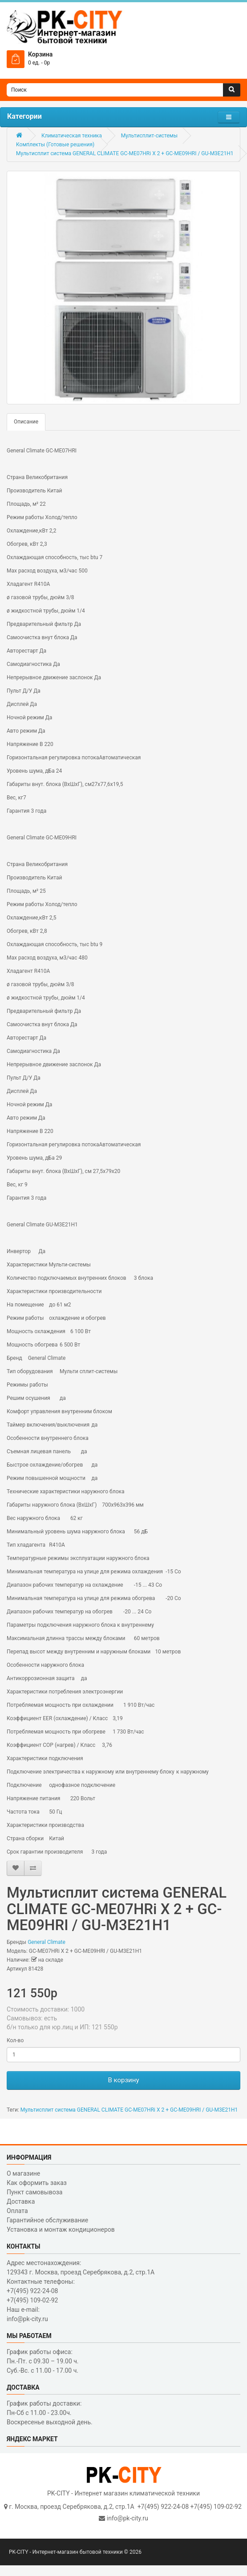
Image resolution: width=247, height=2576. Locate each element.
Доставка (21, 2201)
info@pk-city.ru (127, 2518)
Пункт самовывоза (34, 2192)
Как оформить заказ (37, 2182)
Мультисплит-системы (149, 136)
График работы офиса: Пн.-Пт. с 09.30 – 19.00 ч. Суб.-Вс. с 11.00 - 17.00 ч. (43, 2361)
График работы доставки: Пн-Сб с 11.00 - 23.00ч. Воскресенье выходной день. (50, 2413)
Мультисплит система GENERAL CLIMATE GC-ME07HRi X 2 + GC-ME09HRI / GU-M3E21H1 (124, 153)
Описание (26, 422)
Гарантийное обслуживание (47, 2220)
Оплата (17, 2210)
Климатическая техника (71, 136)
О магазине (23, 2173)
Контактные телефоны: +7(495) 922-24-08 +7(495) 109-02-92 (41, 2291)
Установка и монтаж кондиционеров (61, 2229)
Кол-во (15, 2040)
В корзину (123, 2080)
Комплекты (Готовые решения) (55, 144)
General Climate (46, 1942)
